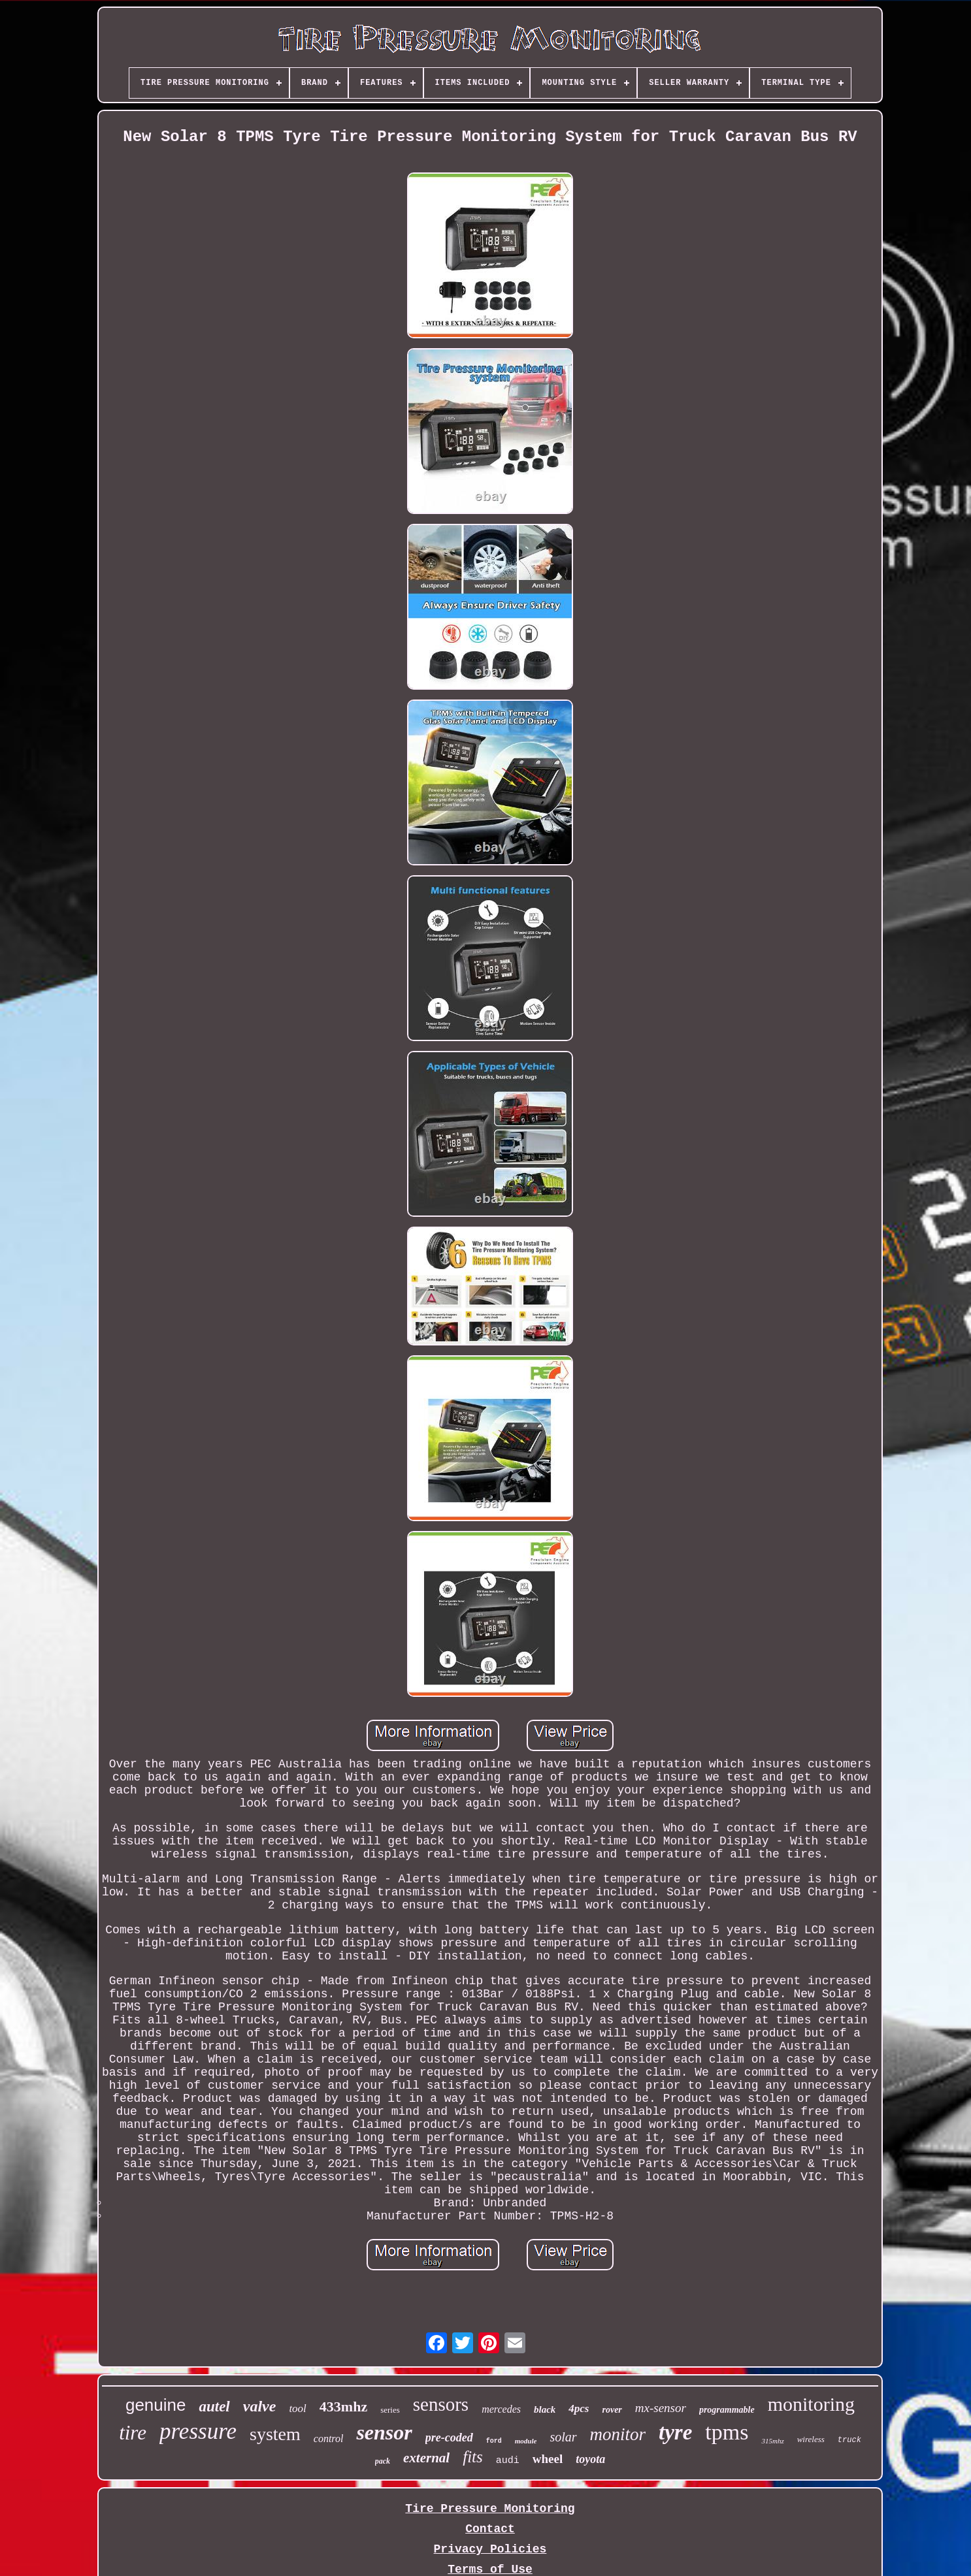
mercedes (501, 2409)
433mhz (343, 2406)
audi (507, 2460)
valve (259, 2406)
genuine (155, 2405)
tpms (726, 2432)
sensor (384, 2432)
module (526, 2441)
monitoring (811, 2404)
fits (473, 2457)
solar (563, 2437)
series (390, 2410)
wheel (548, 2459)
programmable (727, 2410)
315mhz (772, 2441)
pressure (198, 2431)
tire (132, 2432)
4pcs (578, 2408)
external (426, 2458)
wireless (811, 2439)
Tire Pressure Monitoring (489, 2508)
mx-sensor (660, 2408)
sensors (441, 2404)
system (275, 2434)
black (544, 2409)
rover (611, 2410)
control (329, 2438)
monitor (618, 2434)
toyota (590, 2459)
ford (494, 2441)
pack (382, 2461)
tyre (675, 2432)
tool (297, 2408)
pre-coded (449, 2437)
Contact (490, 2529)
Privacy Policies (490, 2549)
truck (849, 2440)
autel (214, 2406)
